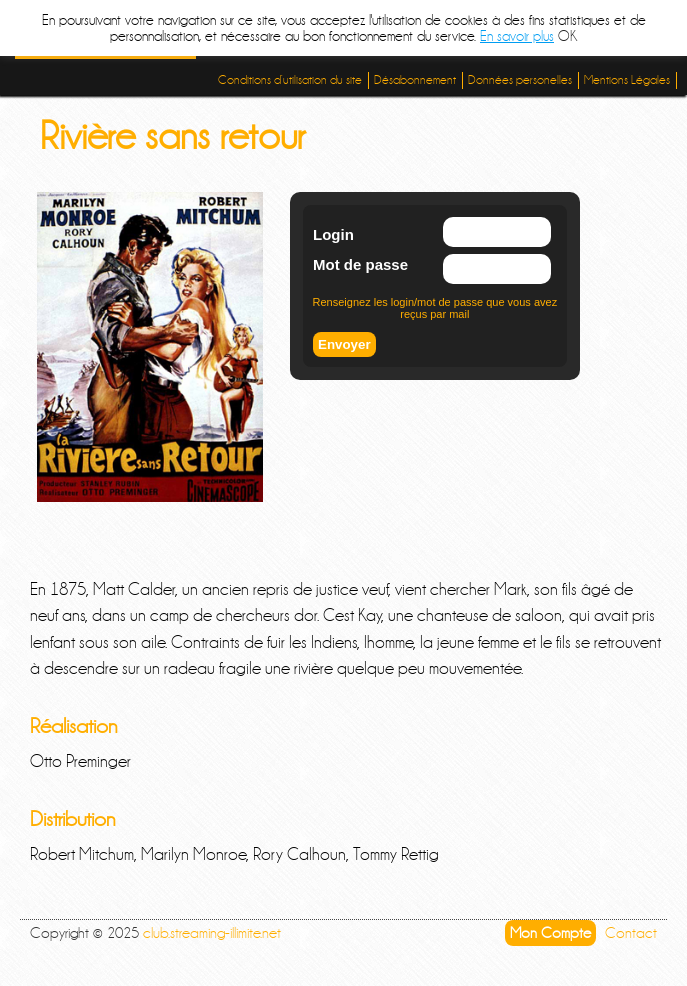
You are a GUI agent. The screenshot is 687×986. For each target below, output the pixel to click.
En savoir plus (517, 36)
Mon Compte (550, 933)
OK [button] (567, 36)
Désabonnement (415, 80)
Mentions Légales (627, 80)
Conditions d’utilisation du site (290, 80)
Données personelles (520, 80)
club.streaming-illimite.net (212, 933)
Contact (631, 933)
